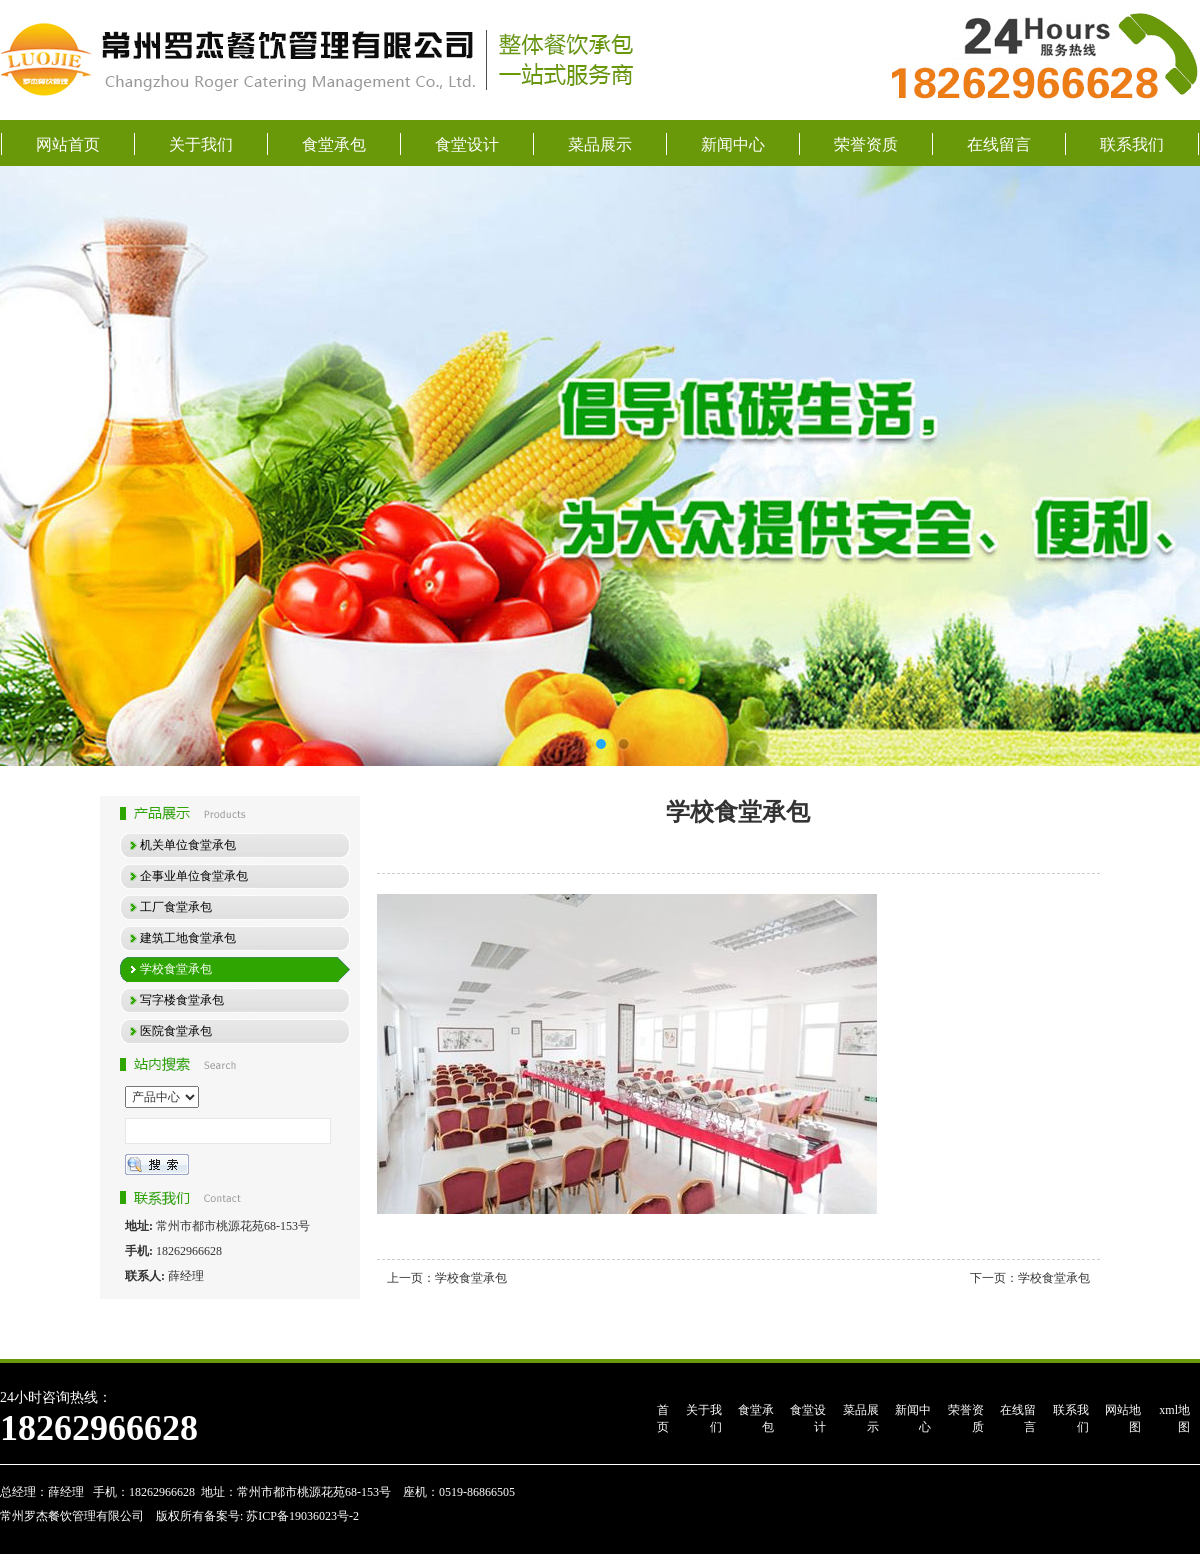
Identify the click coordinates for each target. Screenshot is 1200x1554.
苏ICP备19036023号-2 (301, 1516)
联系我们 (1132, 144)
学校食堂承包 (471, 1278)
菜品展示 (600, 144)
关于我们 (201, 144)
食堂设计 (467, 144)
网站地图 (1123, 1418)
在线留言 (999, 144)
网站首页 (68, 144)
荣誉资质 (866, 144)
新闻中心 (733, 144)
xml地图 (1174, 1418)
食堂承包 (334, 144)
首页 (663, 1418)
